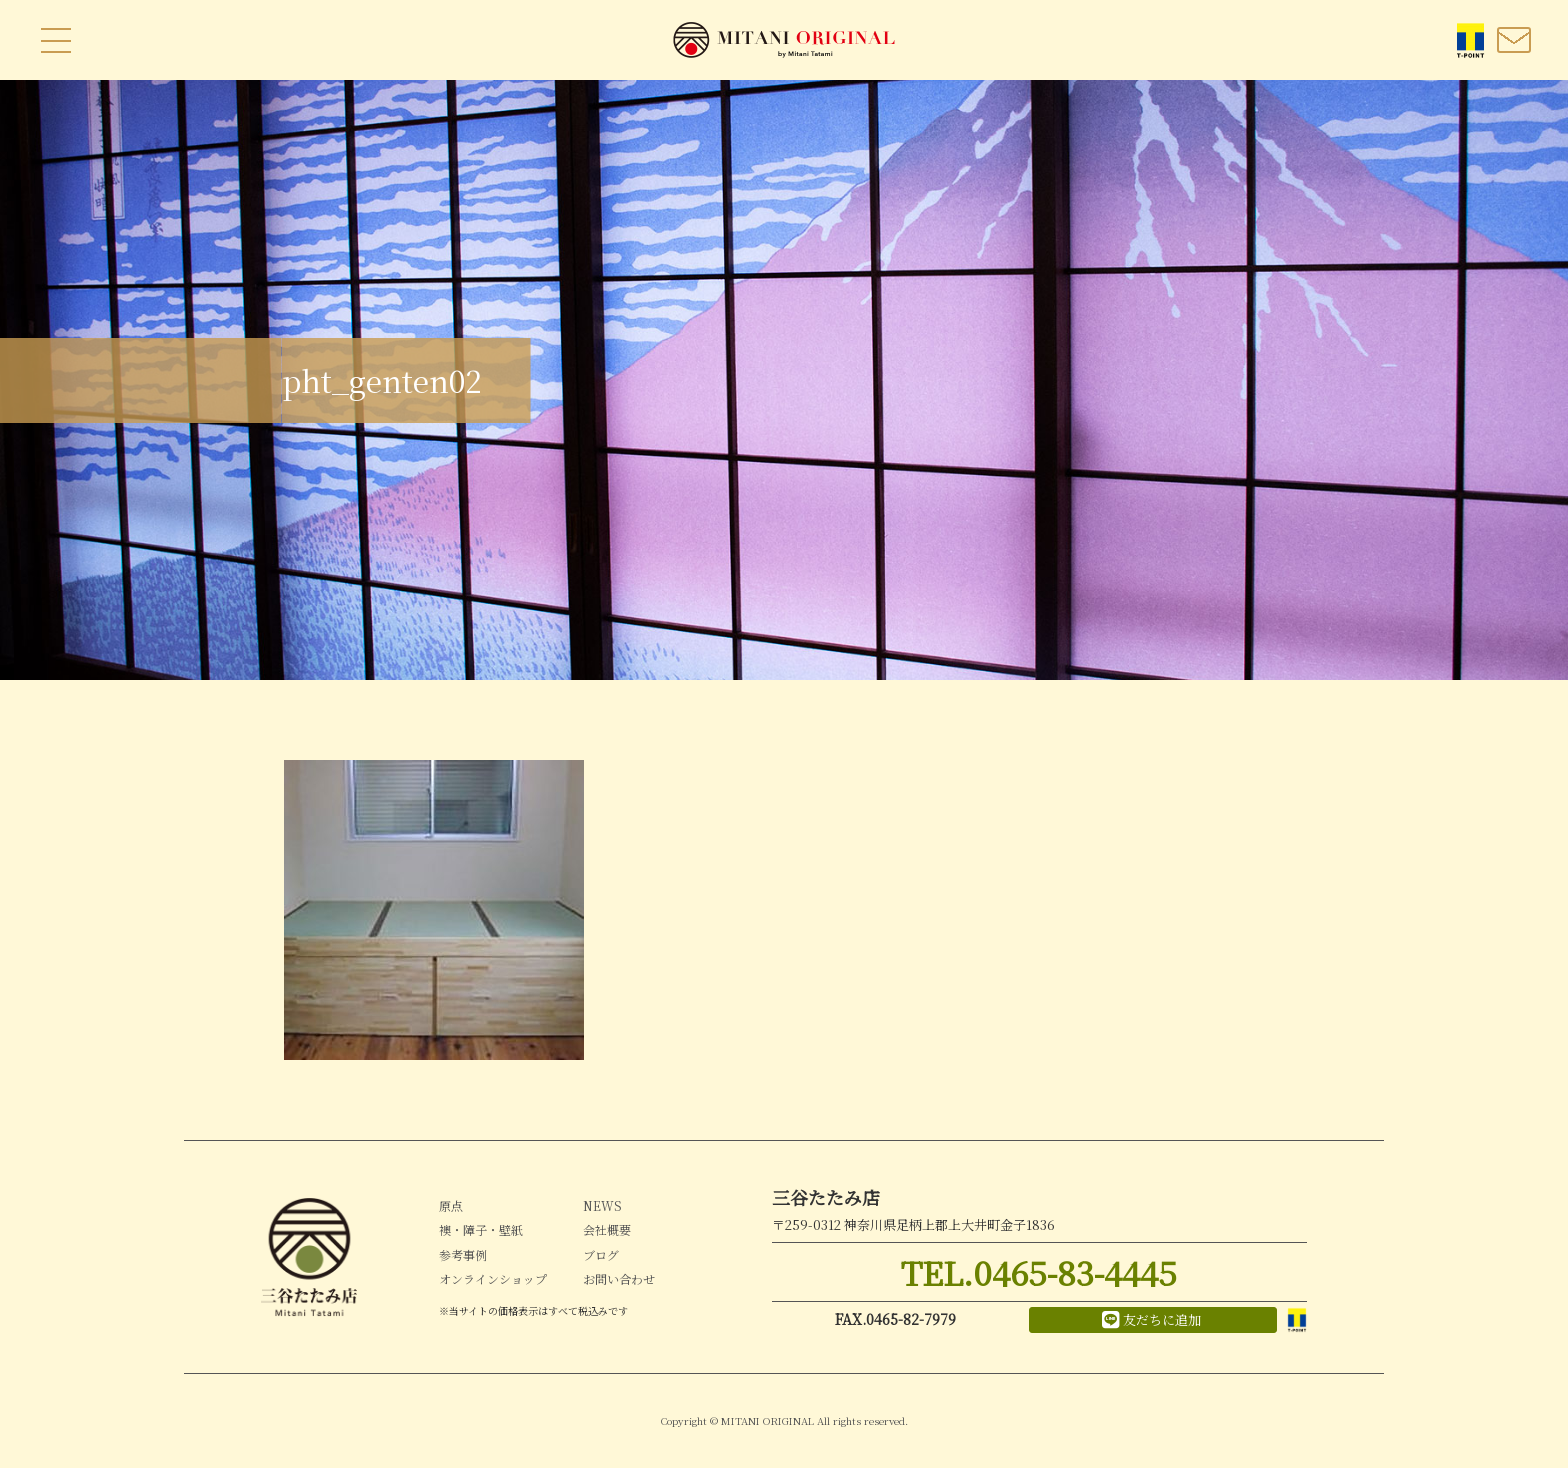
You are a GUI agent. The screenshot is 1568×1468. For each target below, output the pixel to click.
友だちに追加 (1151, 1320)
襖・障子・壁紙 (481, 1229)
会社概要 (607, 1229)
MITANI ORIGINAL (784, 40)
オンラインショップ (493, 1278)
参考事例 (463, 1254)
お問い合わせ (619, 1278)
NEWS (602, 1205)
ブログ (601, 1254)
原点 (451, 1205)
